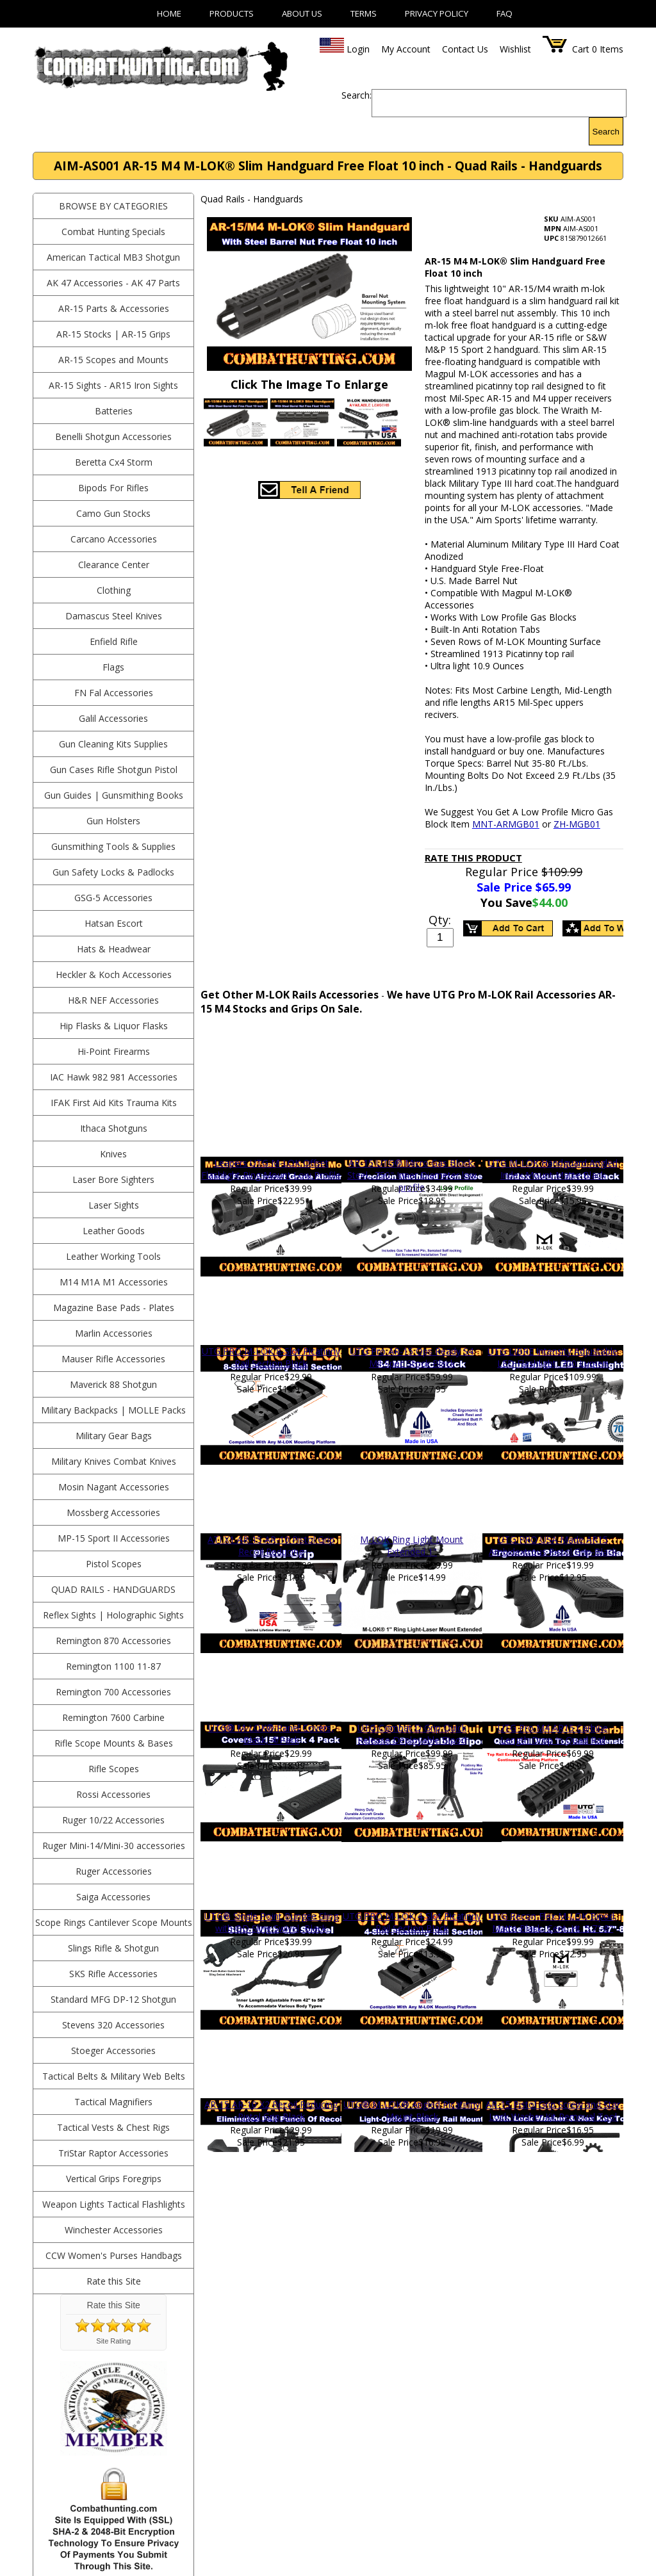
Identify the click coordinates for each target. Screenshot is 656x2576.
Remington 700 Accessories (113, 1692)
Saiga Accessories (113, 1897)
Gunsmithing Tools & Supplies (113, 846)
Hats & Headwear (114, 949)
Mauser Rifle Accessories (113, 1359)
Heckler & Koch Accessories (114, 974)
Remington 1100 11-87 (113, 1666)
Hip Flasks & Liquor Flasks (114, 1026)
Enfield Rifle (114, 641)
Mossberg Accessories (113, 1512)
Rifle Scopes (113, 1769)
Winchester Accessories (114, 2230)
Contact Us (465, 49)
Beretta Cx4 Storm (113, 462)
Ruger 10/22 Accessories (113, 1820)
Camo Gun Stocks (113, 513)
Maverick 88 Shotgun (113, 1384)
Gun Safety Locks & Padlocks (113, 872)
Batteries (114, 411)
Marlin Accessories (113, 1333)
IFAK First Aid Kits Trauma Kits (114, 1102)
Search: (356, 95)
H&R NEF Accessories (113, 1000)
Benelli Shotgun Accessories (113, 436)
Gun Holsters (113, 821)
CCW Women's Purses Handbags (113, 2255)
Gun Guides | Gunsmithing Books (113, 795)
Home (169, 13)
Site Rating (113, 2341)
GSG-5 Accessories (113, 898)
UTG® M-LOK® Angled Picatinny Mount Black (411, 2110)
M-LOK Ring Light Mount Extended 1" (411, 1545)
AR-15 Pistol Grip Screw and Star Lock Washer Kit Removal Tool (553, 2110)
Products (231, 13)
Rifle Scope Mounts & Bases (113, 1743)
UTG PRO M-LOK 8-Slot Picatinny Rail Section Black (271, 1357)
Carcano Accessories (113, 539)
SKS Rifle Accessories (113, 1974)
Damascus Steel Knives (113, 616)
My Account (405, 49)
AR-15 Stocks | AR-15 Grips (113, 334)
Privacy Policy (436, 13)
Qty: (440, 919)
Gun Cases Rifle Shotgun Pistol (113, 769)
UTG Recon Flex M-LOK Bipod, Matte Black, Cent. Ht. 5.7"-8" (553, 1922)
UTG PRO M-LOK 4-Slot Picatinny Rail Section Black (412, 1922)
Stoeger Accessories (113, 2050)
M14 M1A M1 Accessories (114, 1282)
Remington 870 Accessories (113, 1640)
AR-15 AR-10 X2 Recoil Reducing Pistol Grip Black (271, 2110)
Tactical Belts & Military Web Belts (113, 2076)
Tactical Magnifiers (113, 2102)
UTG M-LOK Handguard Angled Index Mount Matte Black (553, 1169)
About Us (302, 13)
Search (606, 131)
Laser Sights (113, 1205)
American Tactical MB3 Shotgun (113, 257)
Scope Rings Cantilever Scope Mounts (113, 1922)
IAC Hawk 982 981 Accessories (113, 1077)
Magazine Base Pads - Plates (113, 1307)
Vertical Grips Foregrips (113, 2178)
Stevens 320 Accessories (113, 2025)
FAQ (504, 13)
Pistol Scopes (114, 1564)
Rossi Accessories (113, 1794)
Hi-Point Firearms (114, 1051)
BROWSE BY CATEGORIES (113, 206)
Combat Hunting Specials (113, 231)
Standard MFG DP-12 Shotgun (113, 1999)
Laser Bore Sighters (113, 1179)
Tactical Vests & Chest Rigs (113, 2127)
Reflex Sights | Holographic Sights (113, 1615)
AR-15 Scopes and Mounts (113, 360)
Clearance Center (113, 564)
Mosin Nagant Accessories (113, 1487)
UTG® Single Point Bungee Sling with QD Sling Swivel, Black (271, 1922)
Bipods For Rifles (113, 488)
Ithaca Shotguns (113, 1128)
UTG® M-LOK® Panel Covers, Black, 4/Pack (271, 1734)
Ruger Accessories (114, 1871)
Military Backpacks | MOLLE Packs (113, 1410)
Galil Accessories (113, 718)
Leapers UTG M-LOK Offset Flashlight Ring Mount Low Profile (271, 1169)
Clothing (114, 590)
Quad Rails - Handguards (113, 1589)
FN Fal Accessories (113, 693)
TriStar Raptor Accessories (113, 2153)
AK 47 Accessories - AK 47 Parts (113, 283)
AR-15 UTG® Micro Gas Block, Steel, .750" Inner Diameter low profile (412, 1175)
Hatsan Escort (114, 923)
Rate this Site (113, 2281)
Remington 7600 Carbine (113, 1717)
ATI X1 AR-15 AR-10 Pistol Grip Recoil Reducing (271, 1545)
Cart (580, 49)
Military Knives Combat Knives (113, 1461)
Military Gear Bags (114, 1436)
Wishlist (515, 49)
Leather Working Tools (113, 1256)
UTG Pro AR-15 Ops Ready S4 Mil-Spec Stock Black (411, 1357)
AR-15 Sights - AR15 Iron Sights (113, 385)
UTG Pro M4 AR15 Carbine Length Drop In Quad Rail (553, 1734)
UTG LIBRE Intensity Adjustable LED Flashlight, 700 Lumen (553, 1357)
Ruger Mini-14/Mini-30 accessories (113, 1845)
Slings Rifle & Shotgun (113, 1948)
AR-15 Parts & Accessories (113, 308)
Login (358, 49)
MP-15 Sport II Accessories (114, 1538)
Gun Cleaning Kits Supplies (113, 744)
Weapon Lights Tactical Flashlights (113, 2204)
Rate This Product (473, 857)
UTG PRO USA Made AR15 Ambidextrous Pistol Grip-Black (553, 1545)
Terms (363, 13)
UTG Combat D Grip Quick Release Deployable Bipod (411, 1734)
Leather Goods (114, 1231)
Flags (113, 667)
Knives (113, 1154)
